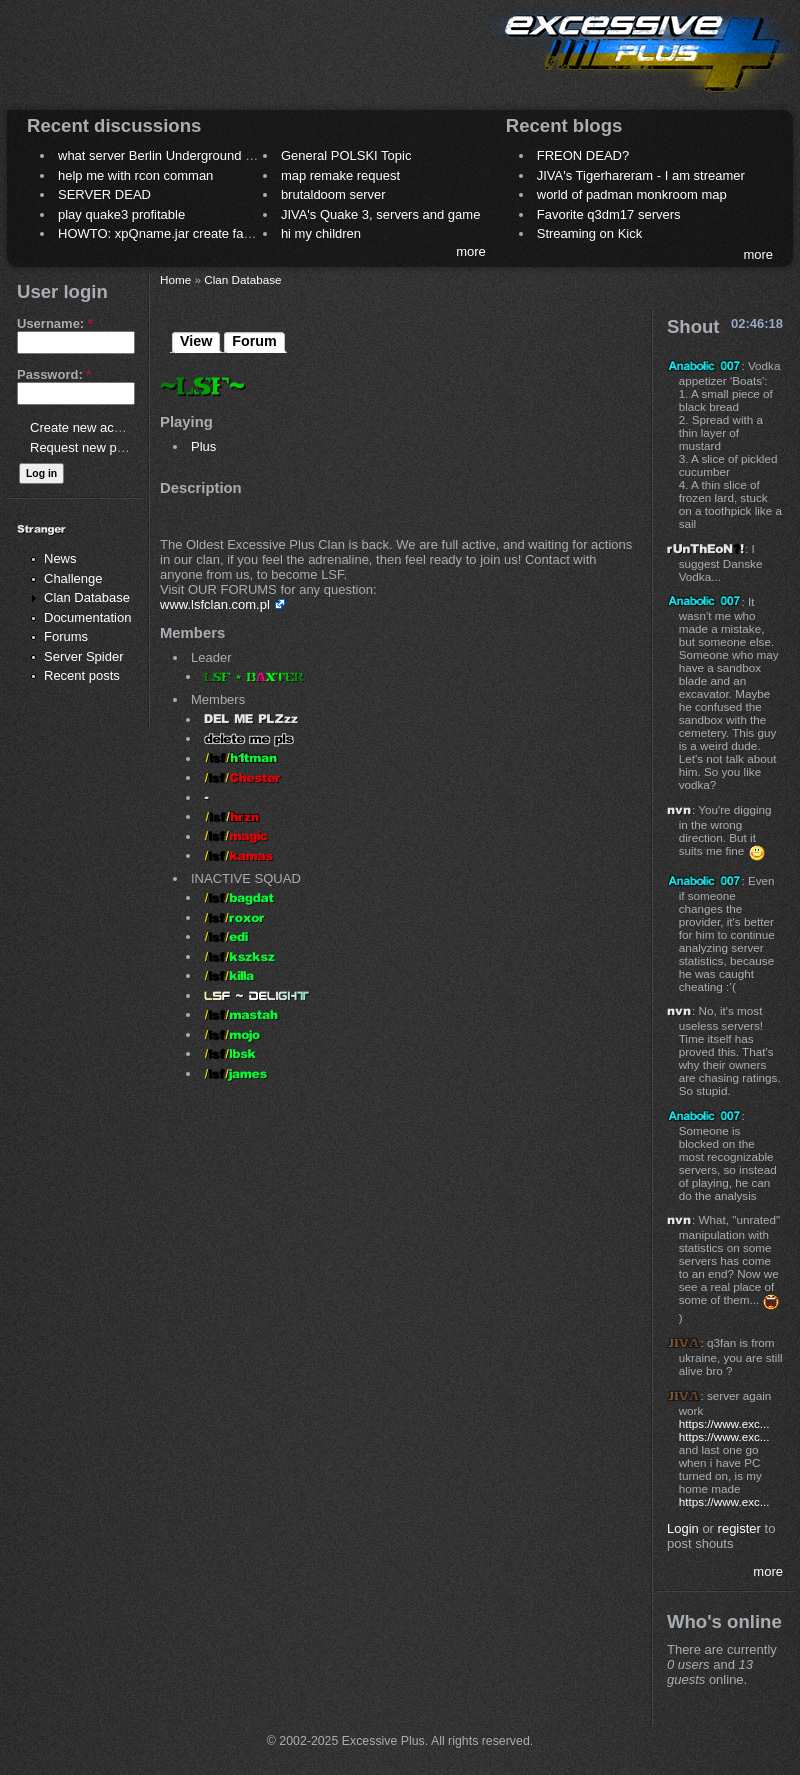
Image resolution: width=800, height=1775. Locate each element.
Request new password (97, 447)
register (739, 1528)
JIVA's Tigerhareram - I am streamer (641, 175)
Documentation (87, 617)
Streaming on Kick (590, 233)
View (196, 341)
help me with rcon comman (135, 175)
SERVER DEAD (104, 194)
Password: (54, 374)
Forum (254, 341)
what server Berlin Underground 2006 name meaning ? (216, 155)
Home (175, 279)
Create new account (88, 427)
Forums (66, 636)
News (60, 558)
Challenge (73, 578)
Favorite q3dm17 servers (609, 214)
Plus (203, 446)
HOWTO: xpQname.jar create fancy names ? (187, 233)
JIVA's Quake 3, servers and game (381, 214)
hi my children (321, 233)
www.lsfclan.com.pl (215, 604)
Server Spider (83, 656)
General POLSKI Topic (346, 155)
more (471, 251)
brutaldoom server (333, 194)
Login (683, 1528)
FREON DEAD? (583, 155)
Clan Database (87, 597)
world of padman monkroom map (632, 194)
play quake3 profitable (121, 214)
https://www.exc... (724, 1423)
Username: (55, 323)
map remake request (340, 175)
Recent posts (82, 675)
